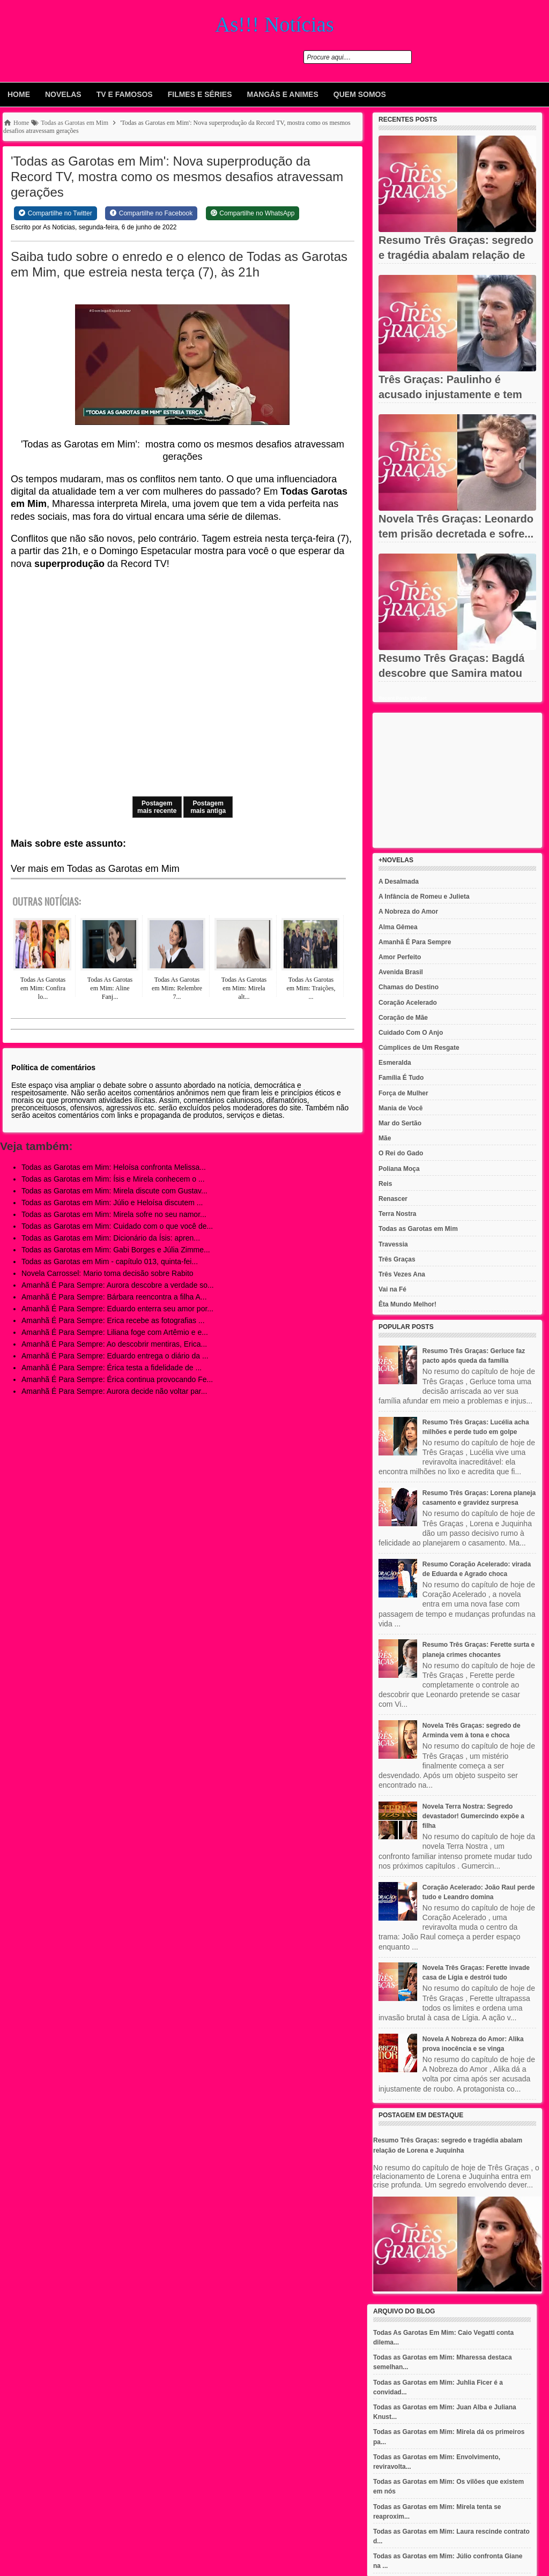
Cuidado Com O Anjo (411, 1032)
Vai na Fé (392, 1289)
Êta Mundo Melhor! (407, 1304)
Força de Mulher (403, 1093)
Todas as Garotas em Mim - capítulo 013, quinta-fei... (109, 1261)
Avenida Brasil (401, 972)
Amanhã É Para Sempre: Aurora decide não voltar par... (114, 1391)
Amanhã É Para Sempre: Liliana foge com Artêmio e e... (114, 1332)
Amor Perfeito (400, 957)
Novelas (63, 94)
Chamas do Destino (409, 987)
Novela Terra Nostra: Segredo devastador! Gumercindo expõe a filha (473, 1816)
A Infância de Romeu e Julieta (424, 896)
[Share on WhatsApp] (253, 213)
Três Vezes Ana (402, 1274)
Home (19, 94)
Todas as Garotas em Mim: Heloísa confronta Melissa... (113, 1167)
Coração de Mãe (403, 1017)
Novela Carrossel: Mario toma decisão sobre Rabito (107, 1273)
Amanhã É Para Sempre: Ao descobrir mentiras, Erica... (114, 1344)
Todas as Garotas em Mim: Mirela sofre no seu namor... (113, 1214)
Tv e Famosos (125, 94)
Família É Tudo (401, 1077)
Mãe (385, 1138)
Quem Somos (359, 94)
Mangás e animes (282, 94)
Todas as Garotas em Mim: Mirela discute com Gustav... (114, 1190)
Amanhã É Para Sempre (415, 942)
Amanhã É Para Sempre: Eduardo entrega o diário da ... (115, 1356)
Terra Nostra (397, 1214)
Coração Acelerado (408, 1002)
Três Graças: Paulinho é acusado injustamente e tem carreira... (450, 394)
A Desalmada (399, 881)
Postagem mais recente (156, 807)
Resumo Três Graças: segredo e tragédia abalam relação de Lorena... (456, 255)
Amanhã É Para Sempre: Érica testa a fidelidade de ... (111, 1367)
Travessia (393, 1244)
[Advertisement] (457, 780)
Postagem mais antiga (208, 807)
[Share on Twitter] (55, 213)
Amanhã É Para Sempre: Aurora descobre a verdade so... (117, 1285)
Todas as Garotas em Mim (418, 1229)
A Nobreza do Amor (408, 911)
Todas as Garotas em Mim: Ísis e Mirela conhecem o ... (113, 1179)
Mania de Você (400, 1108)
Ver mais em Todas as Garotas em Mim (95, 868)
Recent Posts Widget (402, 698)
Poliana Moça (399, 1169)
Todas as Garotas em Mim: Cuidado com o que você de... (117, 1226)
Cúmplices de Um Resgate (419, 1047)
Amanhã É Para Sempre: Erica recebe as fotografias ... (113, 1320)
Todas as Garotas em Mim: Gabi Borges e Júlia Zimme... (115, 1249)
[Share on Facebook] (151, 213)
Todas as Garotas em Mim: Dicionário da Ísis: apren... (110, 1238)
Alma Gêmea (398, 927)
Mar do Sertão (400, 1123)
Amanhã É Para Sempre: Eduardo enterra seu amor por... (117, 1308)
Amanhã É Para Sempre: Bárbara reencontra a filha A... (114, 1297)
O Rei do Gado (401, 1153)
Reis (385, 1184)
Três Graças (397, 1259)
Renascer (393, 1199)
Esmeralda (395, 1062)
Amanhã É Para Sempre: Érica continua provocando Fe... (117, 1379)
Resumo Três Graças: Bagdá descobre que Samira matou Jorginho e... (451, 673)
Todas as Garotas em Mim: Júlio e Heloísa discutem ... (112, 1202)
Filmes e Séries (200, 94)
